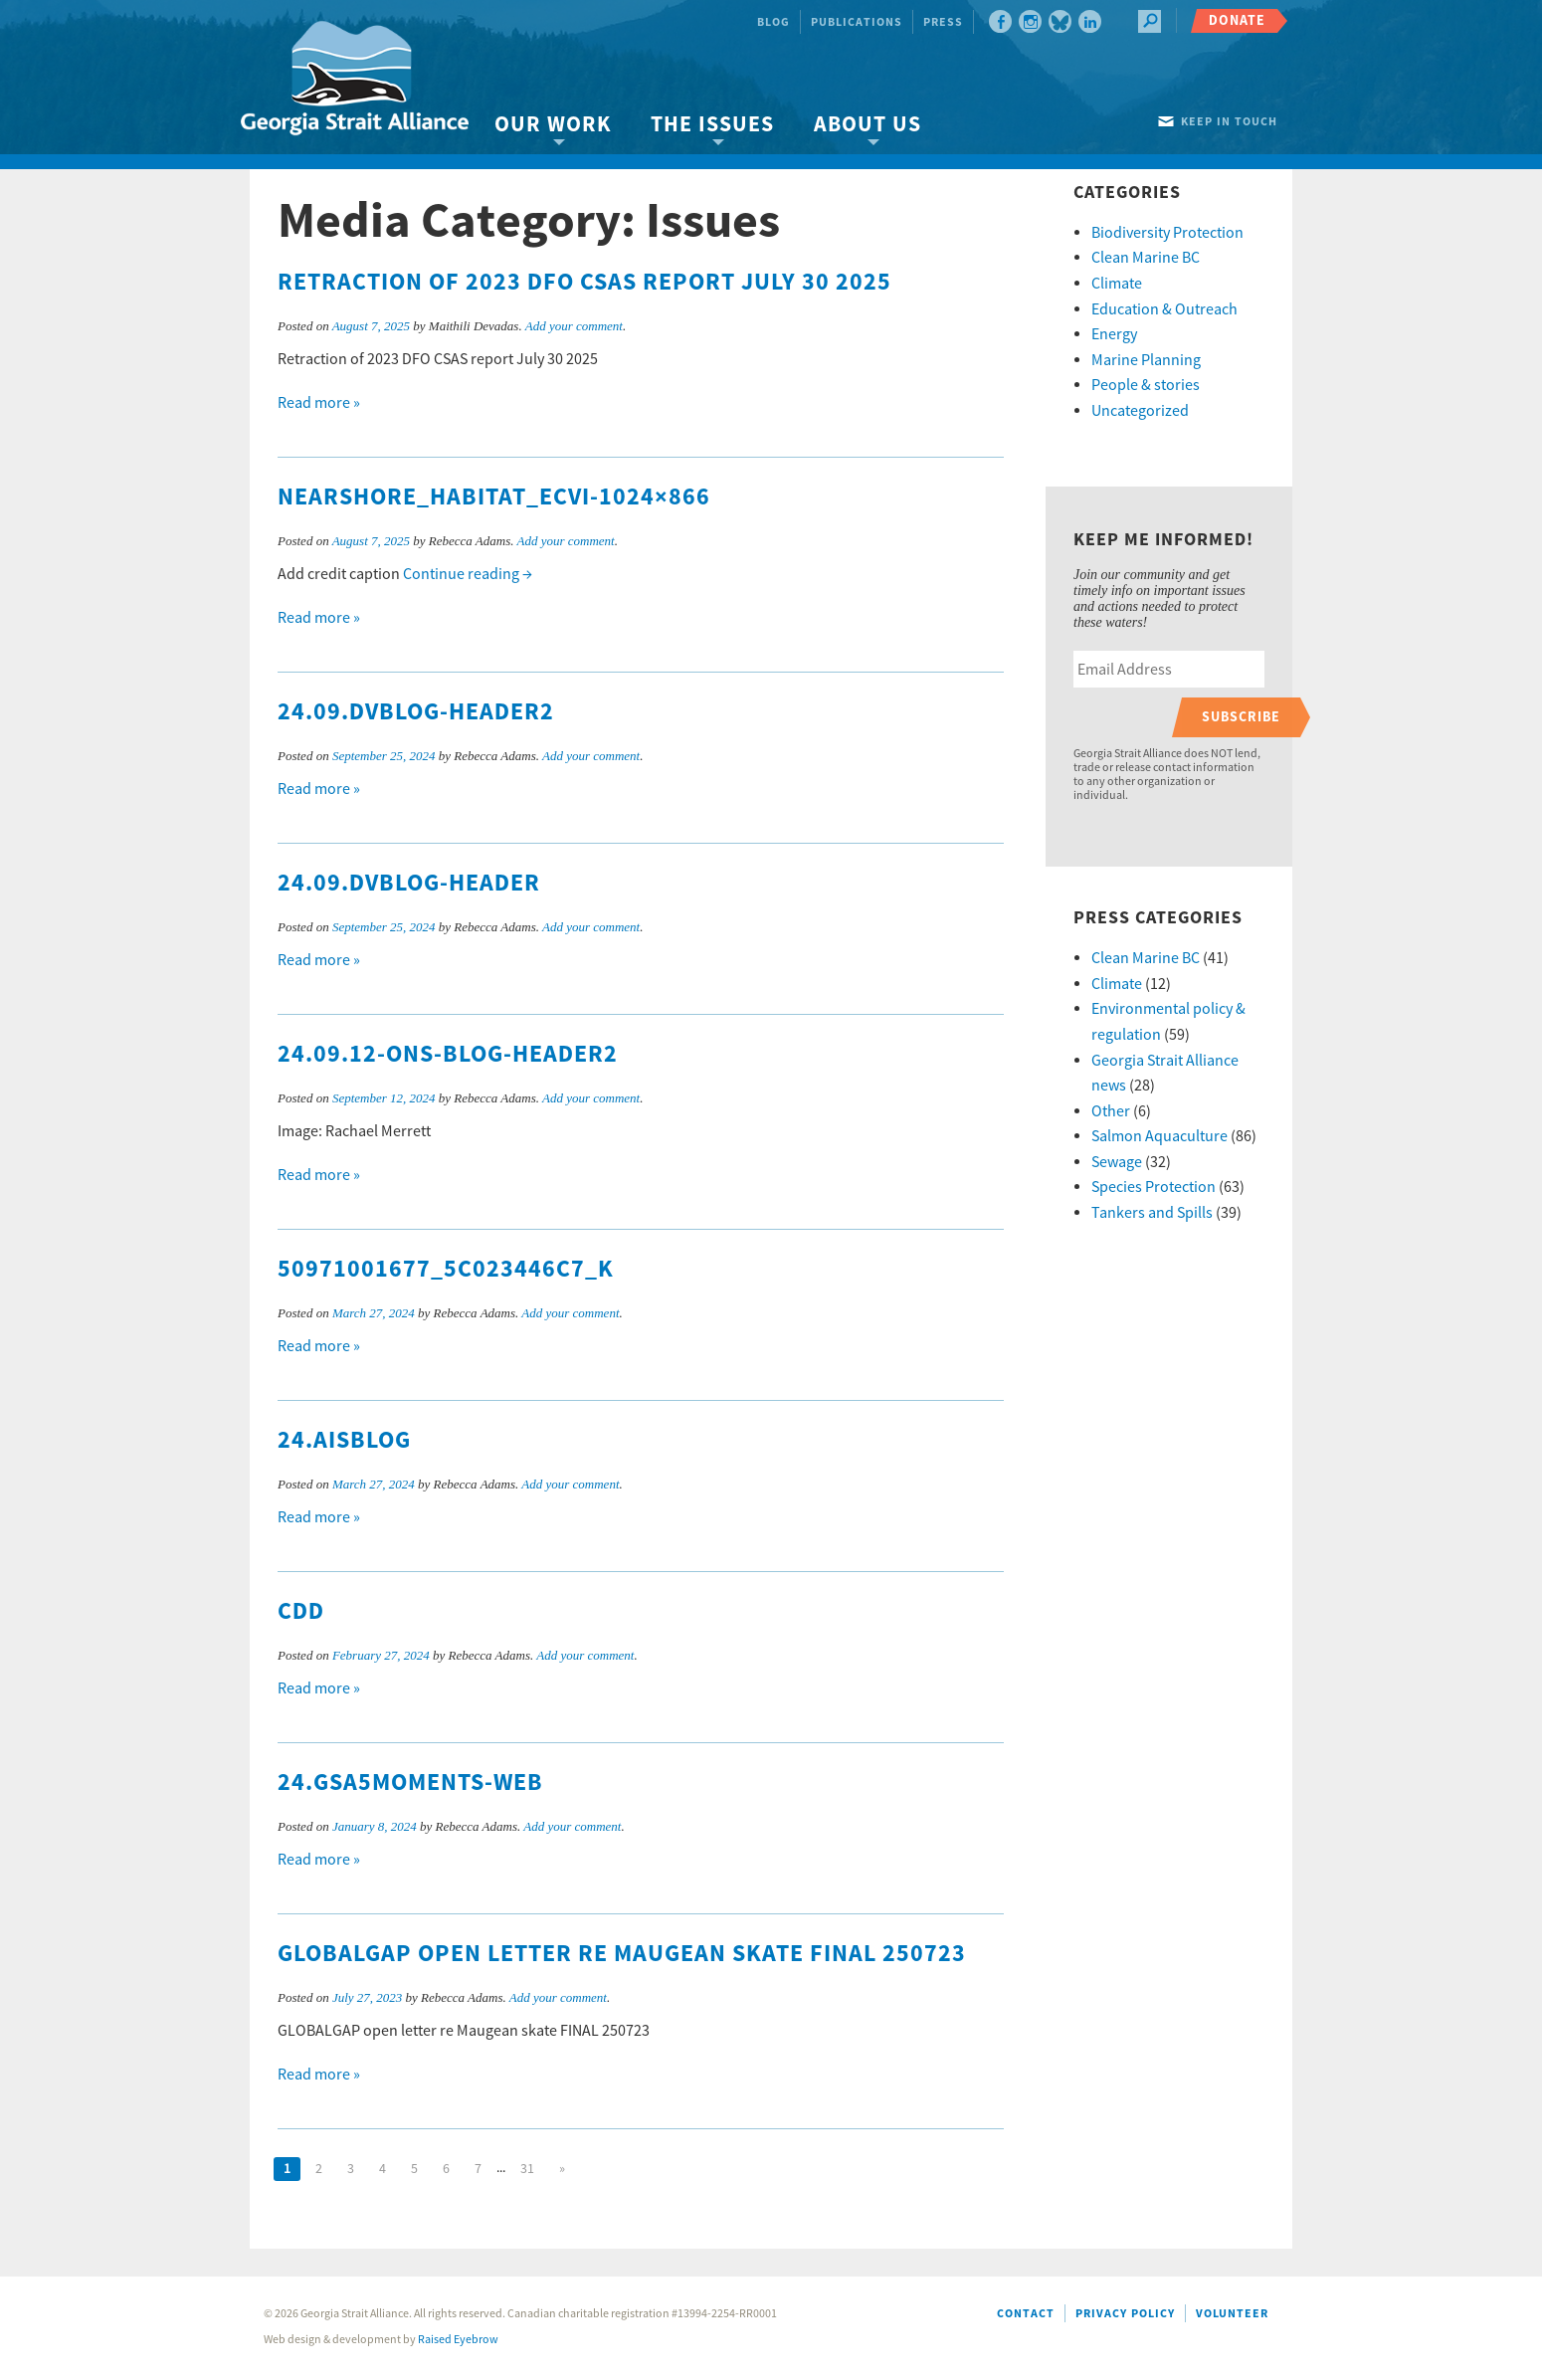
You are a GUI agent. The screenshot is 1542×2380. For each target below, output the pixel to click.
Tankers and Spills (1152, 1213)
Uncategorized (1140, 411)
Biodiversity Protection (1167, 233)
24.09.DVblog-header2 (416, 712)
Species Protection (1153, 1187)
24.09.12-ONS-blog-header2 (448, 1055)
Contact (1026, 2313)
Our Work (552, 124)
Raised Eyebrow (458, 2339)
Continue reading (467, 574)
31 (527, 2169)
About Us (867, 124)
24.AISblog (344, 1441)
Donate (1237, 20)
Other (1110, 1111)
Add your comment (574, 325)
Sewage (1116, 1162)
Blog (773, 22)
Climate (1116, 284)
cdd (301, 1612)
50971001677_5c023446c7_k (446, 1270)
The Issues (712, 124)
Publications (856, 22)
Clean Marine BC (1145, 258)
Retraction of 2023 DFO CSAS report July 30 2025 (584, 282)
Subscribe (1241, 716)
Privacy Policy (1125, 2313)
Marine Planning (1146, 360)
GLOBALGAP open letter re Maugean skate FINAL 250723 (622, 1954)
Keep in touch (1229, 121)
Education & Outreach (1164, 309)
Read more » (319, 403)
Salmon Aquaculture (1159, 1136)
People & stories (1145, 385)
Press (943, 22)
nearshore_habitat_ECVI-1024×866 (494, 497)
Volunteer (1232, 2313)
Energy (1114, 334)
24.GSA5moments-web (410, 1783)
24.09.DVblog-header (409, 883)
